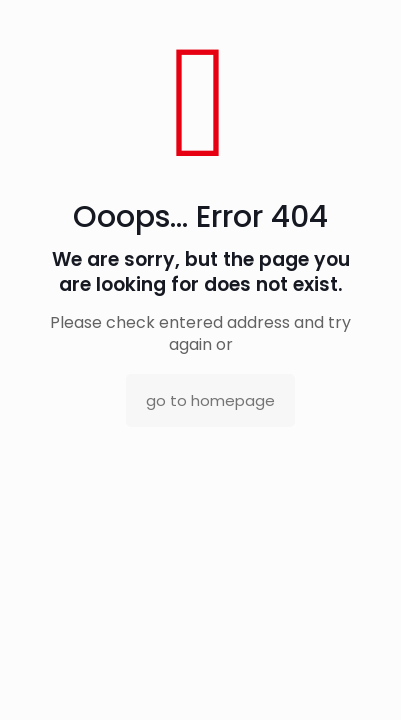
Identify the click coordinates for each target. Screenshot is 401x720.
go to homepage (210, 400)
